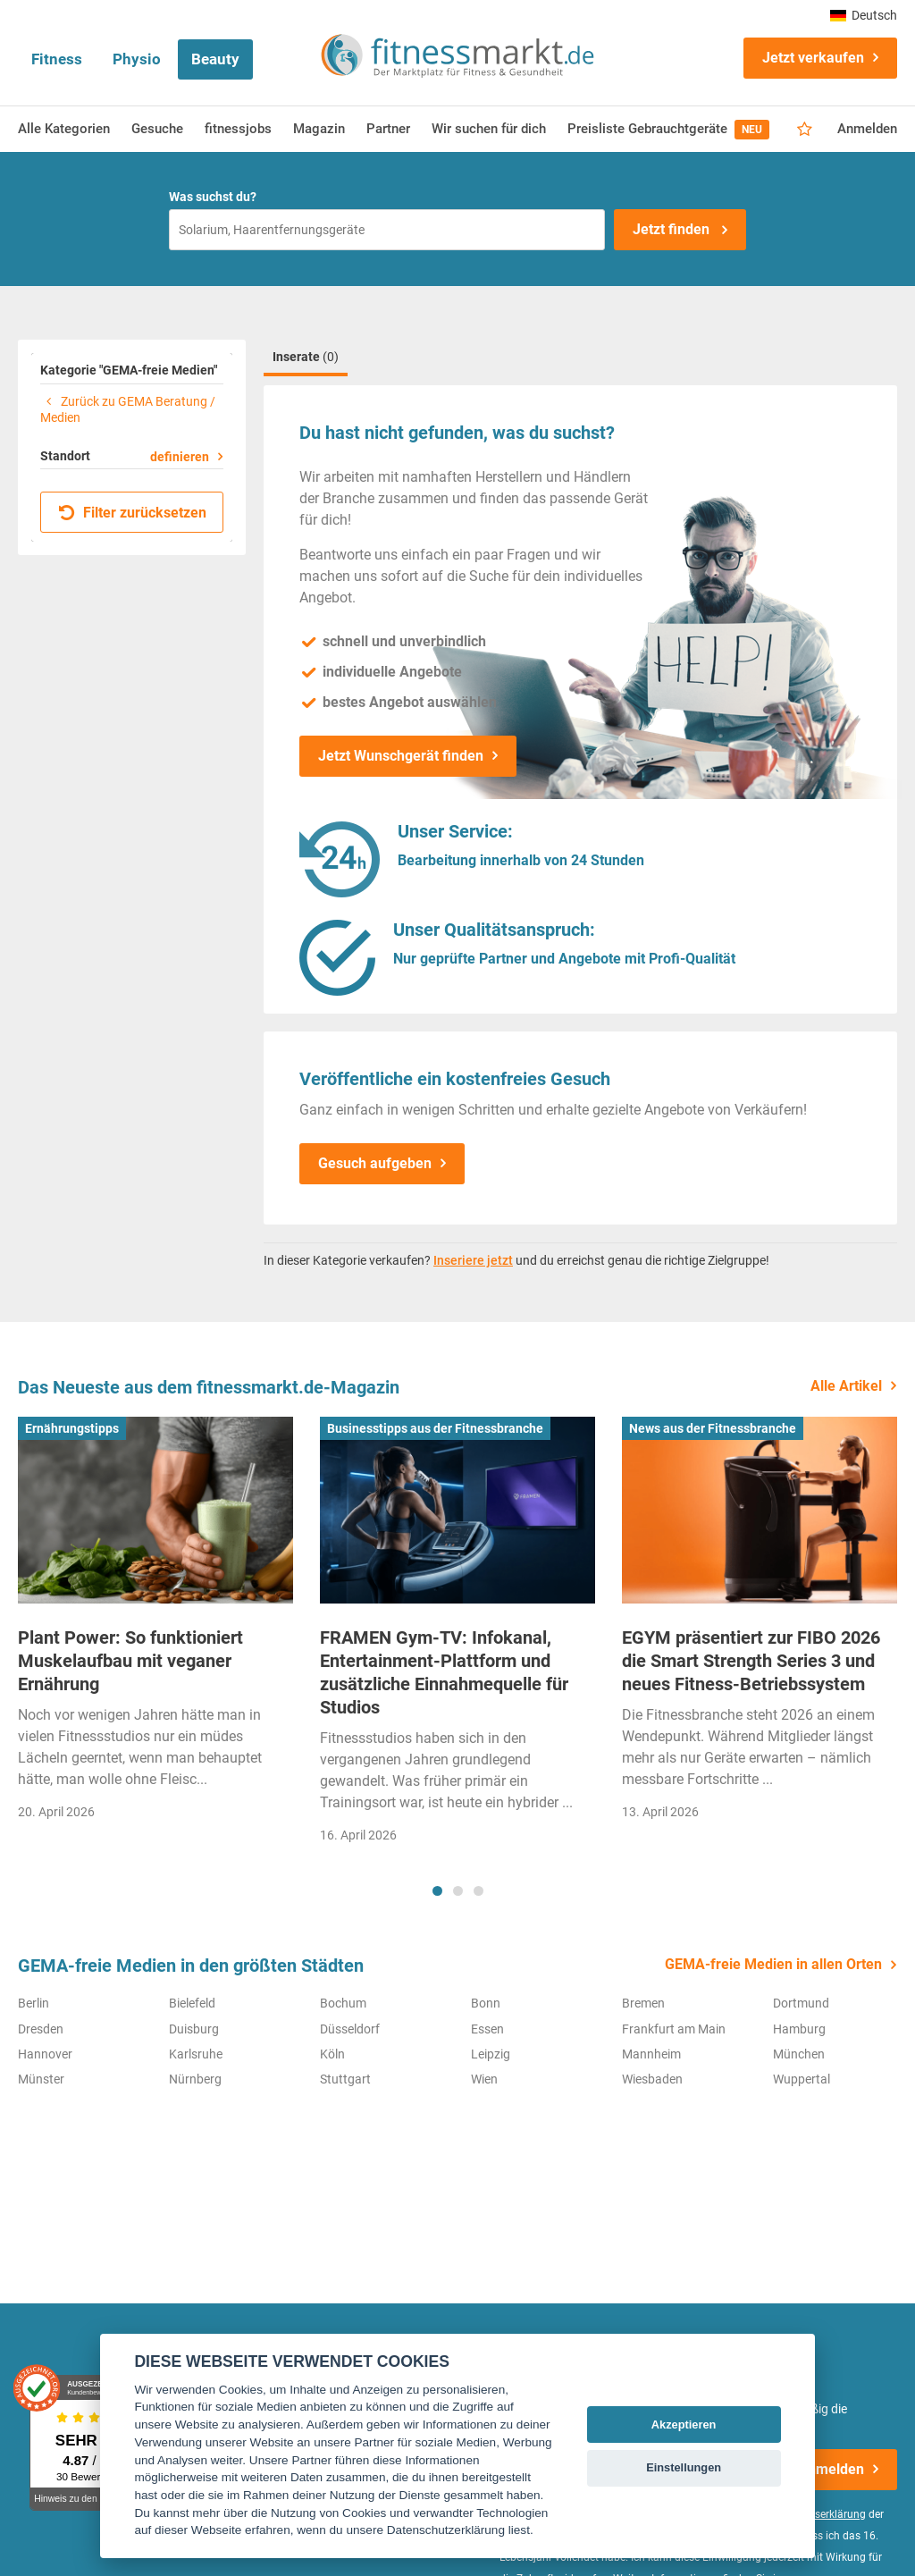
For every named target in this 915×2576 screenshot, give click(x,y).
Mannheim (651, 2054)
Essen (487, 2029)
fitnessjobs (238, 129)
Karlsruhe (195, 2054)
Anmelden (867, 129)
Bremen (643, 2003)
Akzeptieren (684, 2424)
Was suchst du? (212, 196)
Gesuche (157, 129)
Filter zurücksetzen (132, 513)
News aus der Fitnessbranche (712, 1428)
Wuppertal (801, 2079)
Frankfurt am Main (674, 2029)
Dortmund (801, 2003)
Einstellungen (683, 2467)
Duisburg (194, 2029)
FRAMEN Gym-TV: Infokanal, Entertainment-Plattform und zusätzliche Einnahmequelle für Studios (444, 1672)
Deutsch (863, 15)
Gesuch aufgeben (375, 1163)
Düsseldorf (350, 2029)
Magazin (319, 129)
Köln (332, 2054)
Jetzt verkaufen (813, 57)
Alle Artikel (846, 1385)
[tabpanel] (155, 1624)
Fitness (56, 59)
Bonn (485, 2003)
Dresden (40, 2029)
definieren (179, 457)
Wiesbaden (652, 2079)
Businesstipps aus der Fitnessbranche (435, 1428)
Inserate (306, 356)
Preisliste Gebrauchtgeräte (668, 129)
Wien (484, 2079)
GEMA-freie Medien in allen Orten (773, 1964)
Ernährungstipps (72, 1428)
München (799, 2054)
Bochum (343, 2003)
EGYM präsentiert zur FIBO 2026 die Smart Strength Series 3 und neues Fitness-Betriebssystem (751, 1661)
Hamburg (799, 2029)
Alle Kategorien (64, 129)
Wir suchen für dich (489, 129)
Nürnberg (195, 2079)
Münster (41, 2079)
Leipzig (490, 2054)
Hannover (45, 2054)
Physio (137, 59)
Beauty (215, 59)
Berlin (33, 2003)
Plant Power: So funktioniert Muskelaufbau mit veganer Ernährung (130, 1661)
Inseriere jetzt (473, 1260)
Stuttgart (345, 2079)
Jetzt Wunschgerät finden (400, 755)
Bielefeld (192, 2003)
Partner (388, 129)
